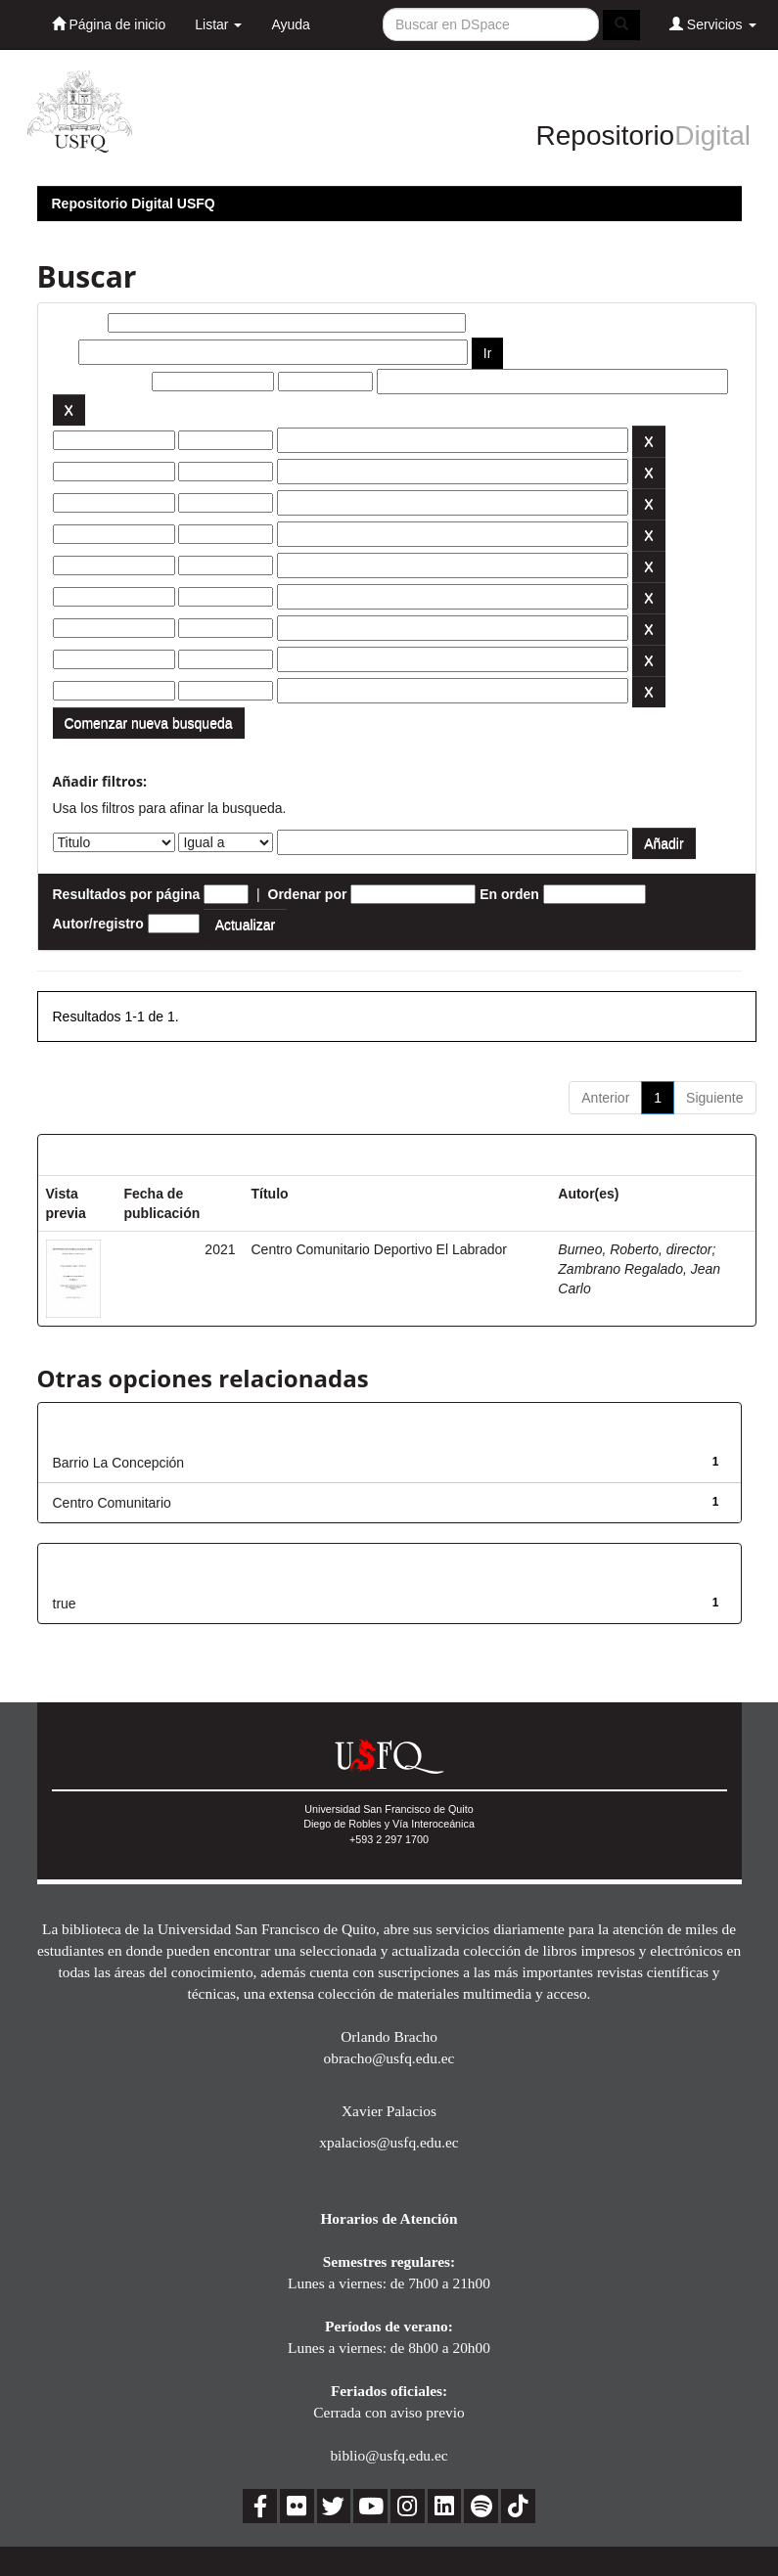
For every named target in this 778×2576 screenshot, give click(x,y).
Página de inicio (109, 24)
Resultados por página (127, 894)
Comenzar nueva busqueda (149, 723)
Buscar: (78, 323)
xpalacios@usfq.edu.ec (388, 2142)
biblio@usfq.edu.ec (388, 2455)
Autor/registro (98, 923)
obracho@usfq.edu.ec (389, 2058)
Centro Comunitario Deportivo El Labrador (379, 1249)
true (64, 1603)
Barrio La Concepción (119, 1462)
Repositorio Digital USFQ (133, 203)
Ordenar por (307, 894)
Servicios (712, 24)
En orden (509, 894)
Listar (218, 24)
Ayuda (290, 24)
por (64, 352)
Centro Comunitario (112, 1503)
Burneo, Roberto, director (634, 1249)
